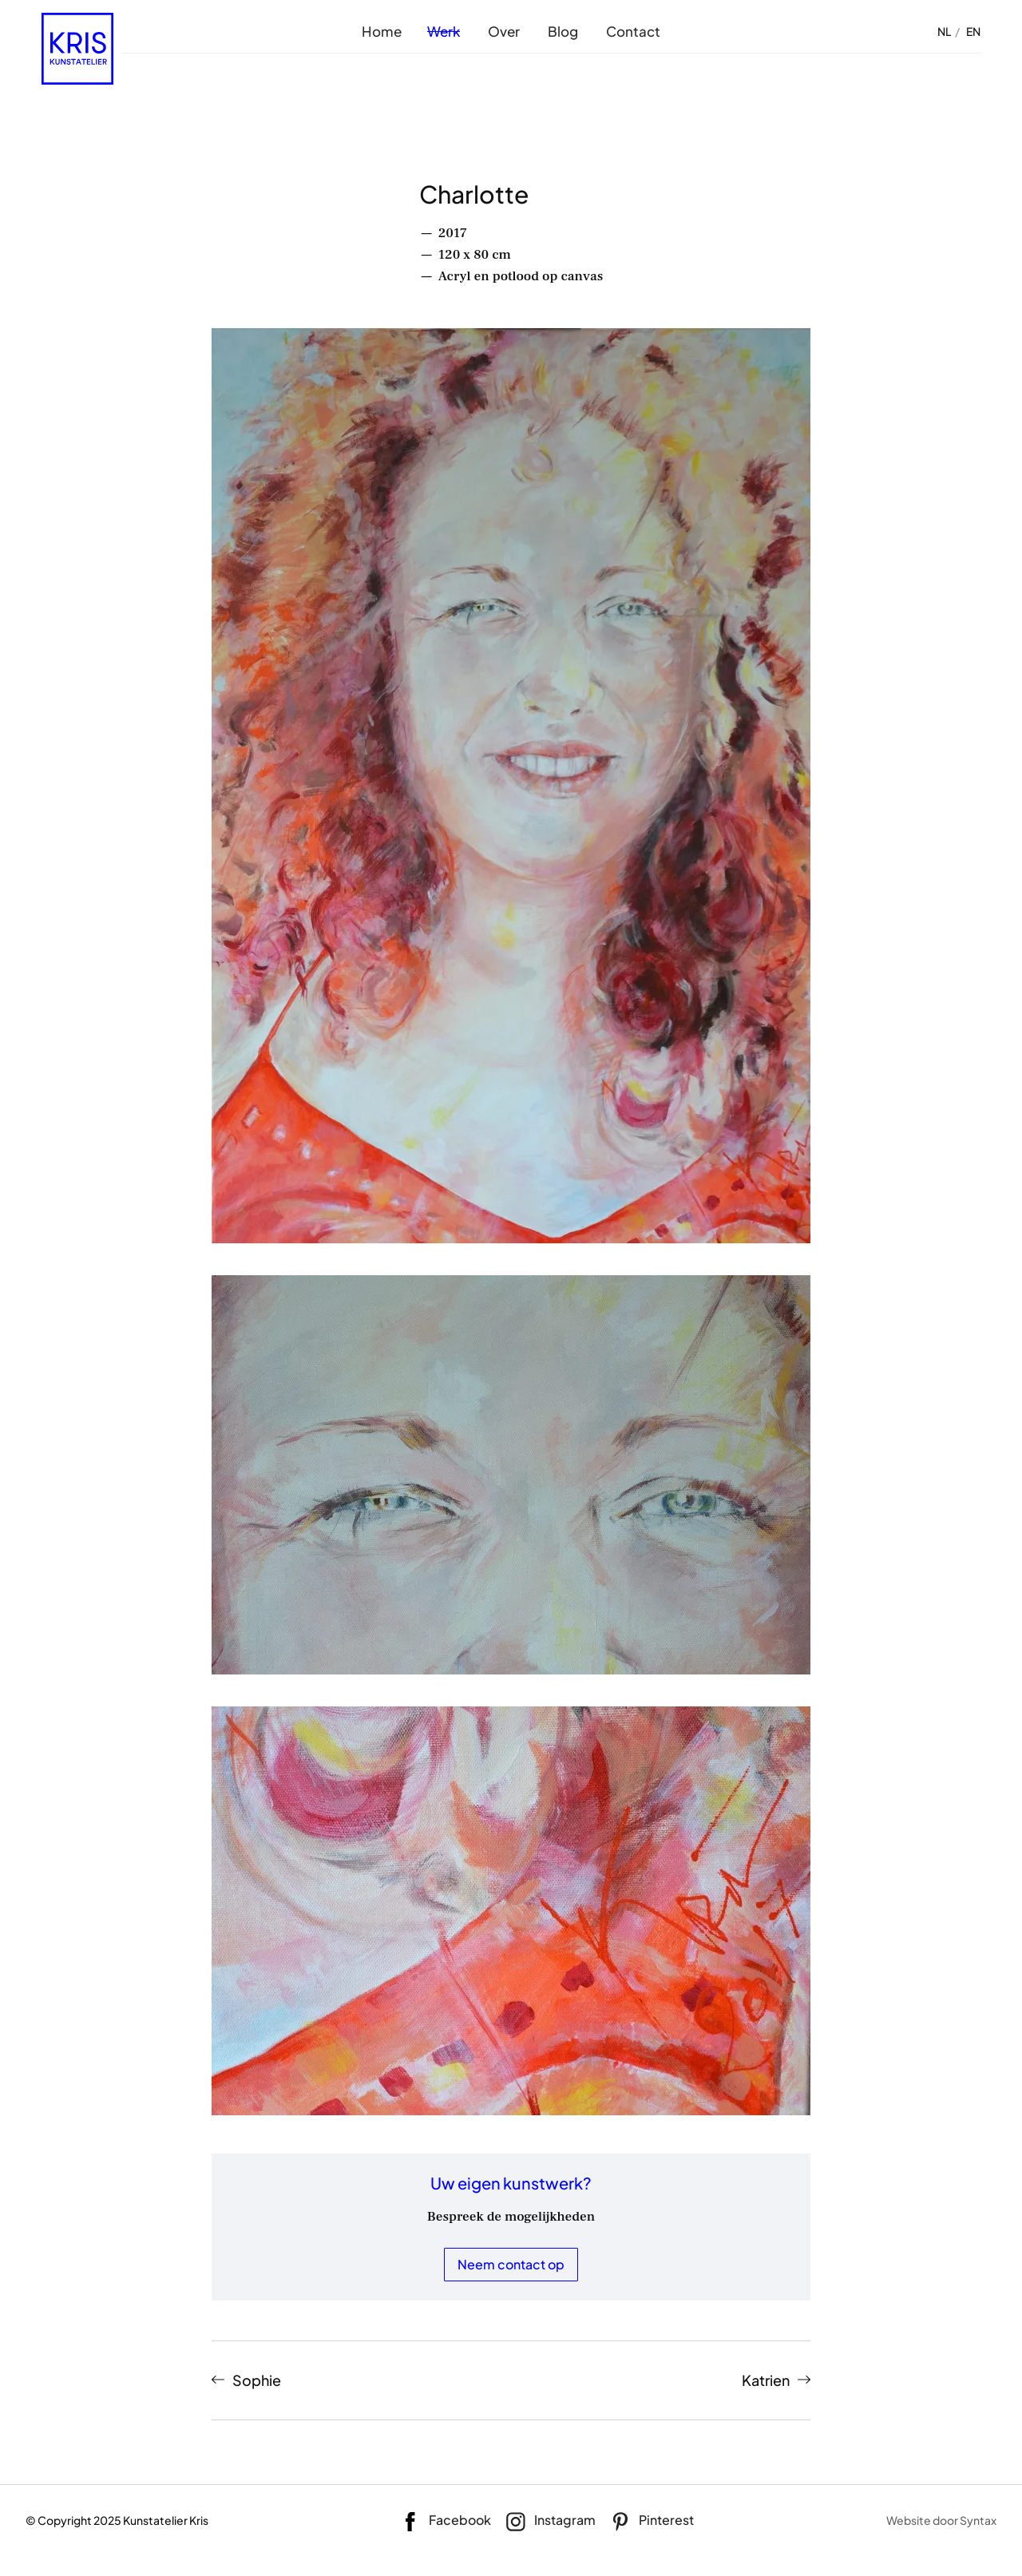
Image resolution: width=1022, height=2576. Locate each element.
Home (382, 31)
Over (504, 31)
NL (944, 31)
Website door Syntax (941, 2520)
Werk (443, 31)
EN (973, 31)
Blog (563, 31)
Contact (633, 31)
